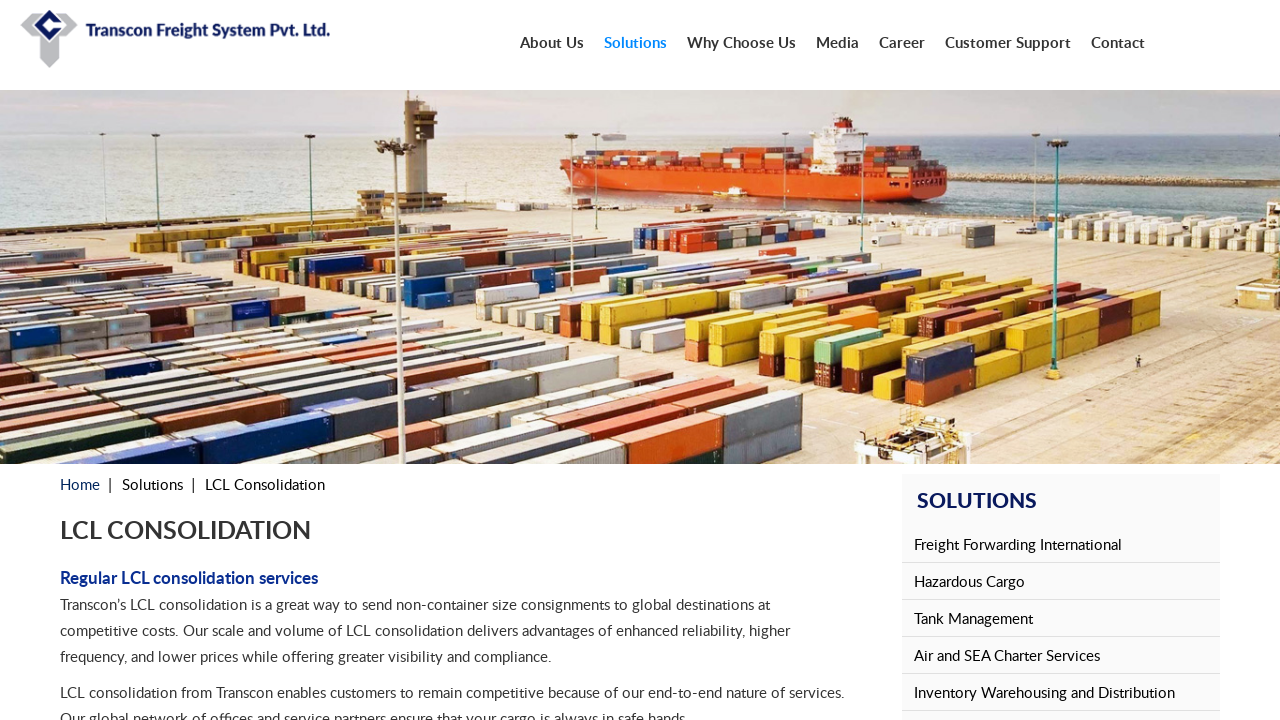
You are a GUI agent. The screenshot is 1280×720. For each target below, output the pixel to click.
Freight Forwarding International (1018, 544)
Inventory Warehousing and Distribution (1044, 692)
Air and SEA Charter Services (1007, 655)
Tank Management (973, 618)
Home (80, 484)
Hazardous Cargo (969, 581)
